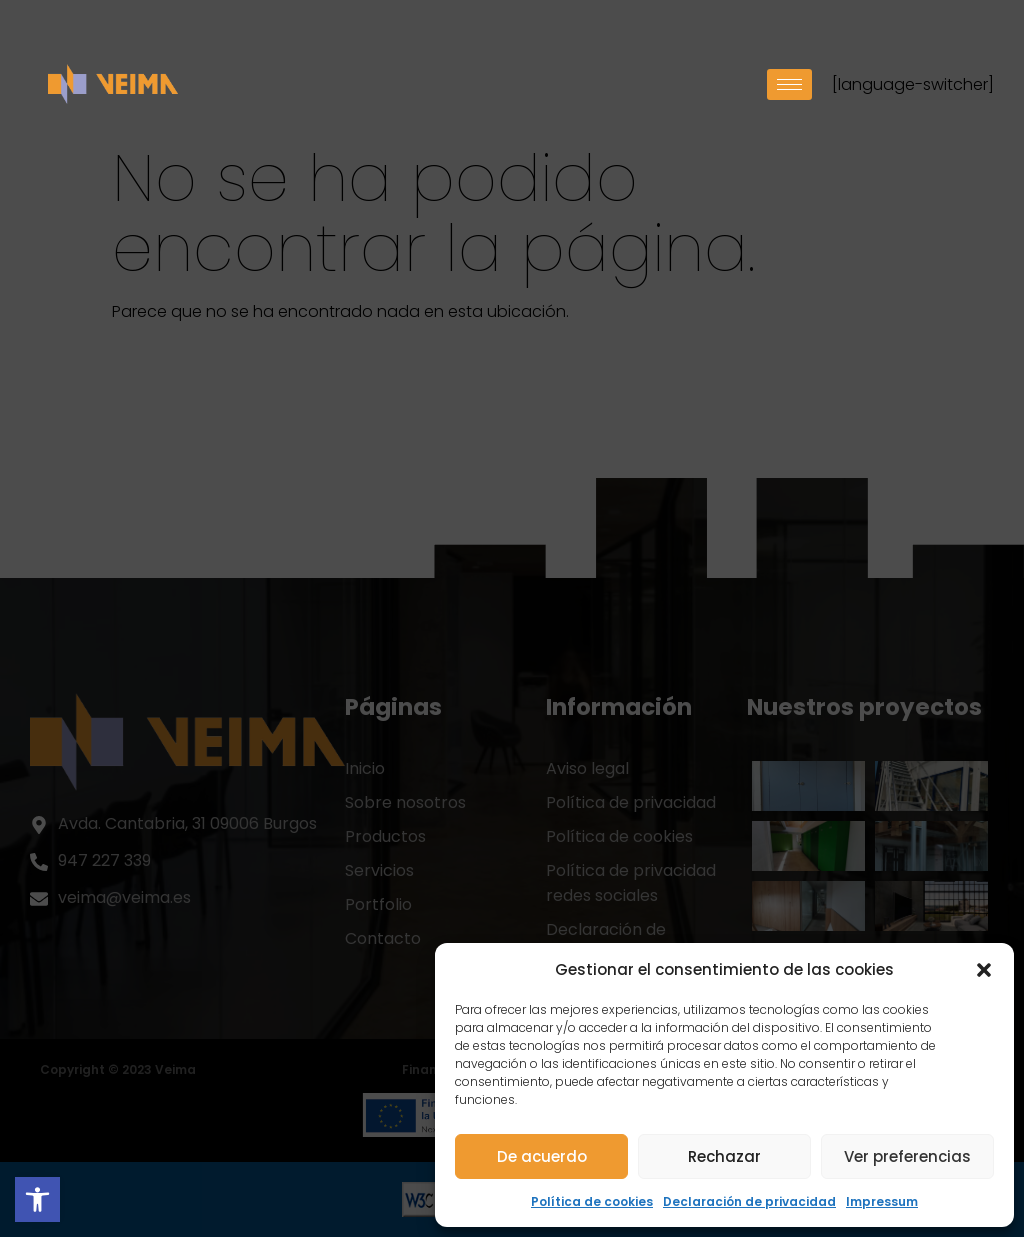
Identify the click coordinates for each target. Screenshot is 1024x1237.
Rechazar (724, 1156)
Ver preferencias (907, 1156)
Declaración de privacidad (749, 1201)
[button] (984, 970)
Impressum (882, 1201)
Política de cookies (592, 1201)
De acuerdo (542, 1156)
